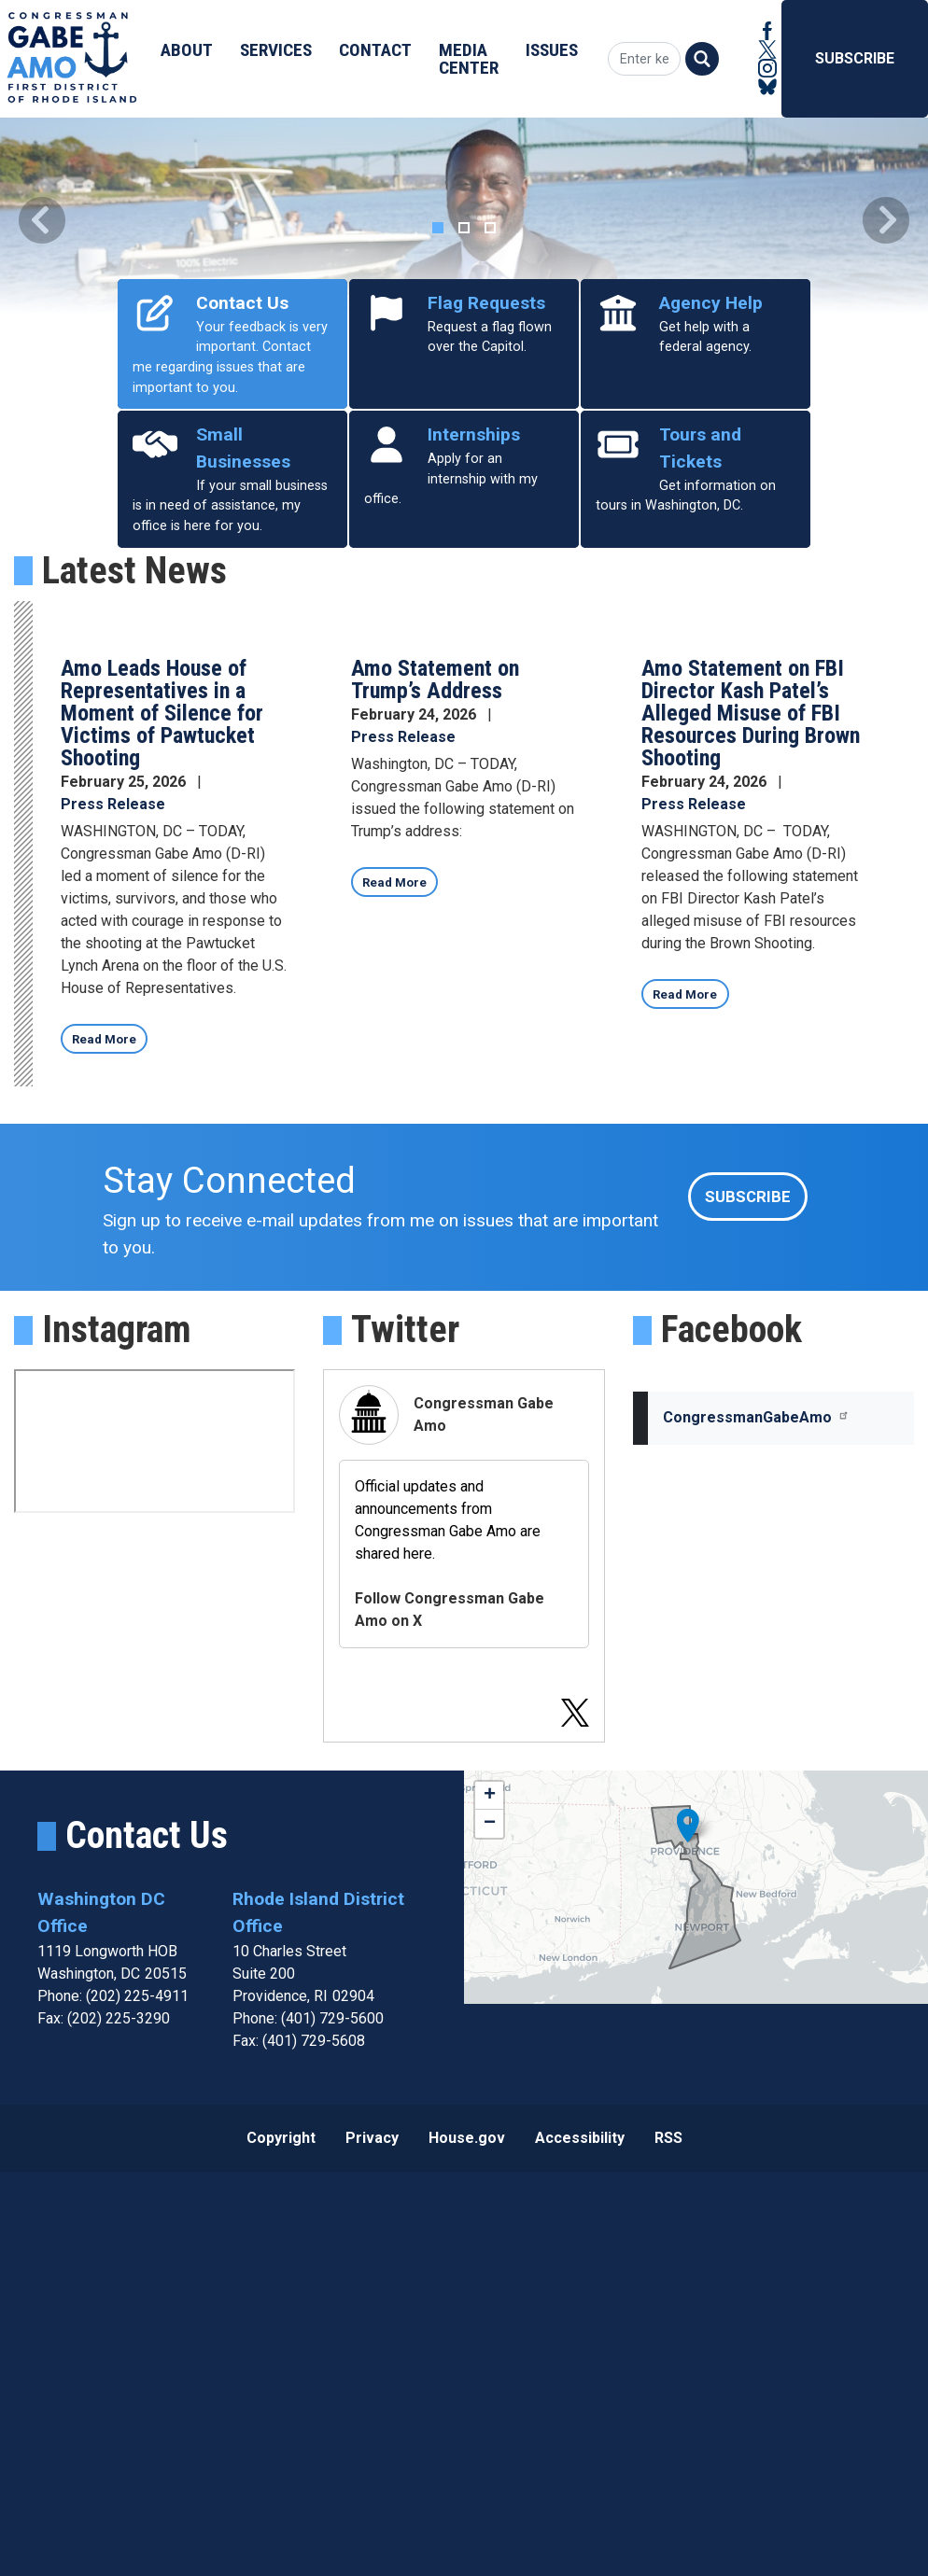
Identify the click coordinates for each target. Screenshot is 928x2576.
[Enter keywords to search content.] (640, 59)
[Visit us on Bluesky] (767, 86)
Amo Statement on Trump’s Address (435, 1071)
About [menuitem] (187, 50)
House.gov (467, 2541)
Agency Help (711, 695)
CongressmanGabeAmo (756, 1821)
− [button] (490, 2228)
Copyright (281, 2541)
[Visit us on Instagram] (767, 68)
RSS (668, 2541)
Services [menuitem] (276, 50)
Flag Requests (486, 695)
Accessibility (580, 2541)
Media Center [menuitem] (469, 58)
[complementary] (696, 2291)
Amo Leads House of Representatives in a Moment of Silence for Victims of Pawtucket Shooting (162, 1105)
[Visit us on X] (767, 49)
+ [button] (490, 2200)
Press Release (113, 1196)
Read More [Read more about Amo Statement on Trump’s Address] (403, 1280)
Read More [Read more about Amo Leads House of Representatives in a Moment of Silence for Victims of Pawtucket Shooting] (112, 1437)
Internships (474, 826)
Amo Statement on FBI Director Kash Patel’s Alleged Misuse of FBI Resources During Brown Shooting (750, 1105)
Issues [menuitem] (552, 50)
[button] (42, 416)
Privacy (372, 2541)
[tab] (437, 619)
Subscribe (854, 58)
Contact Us (242, 695)
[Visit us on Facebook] (767, 30)
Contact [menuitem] (375, 50)
